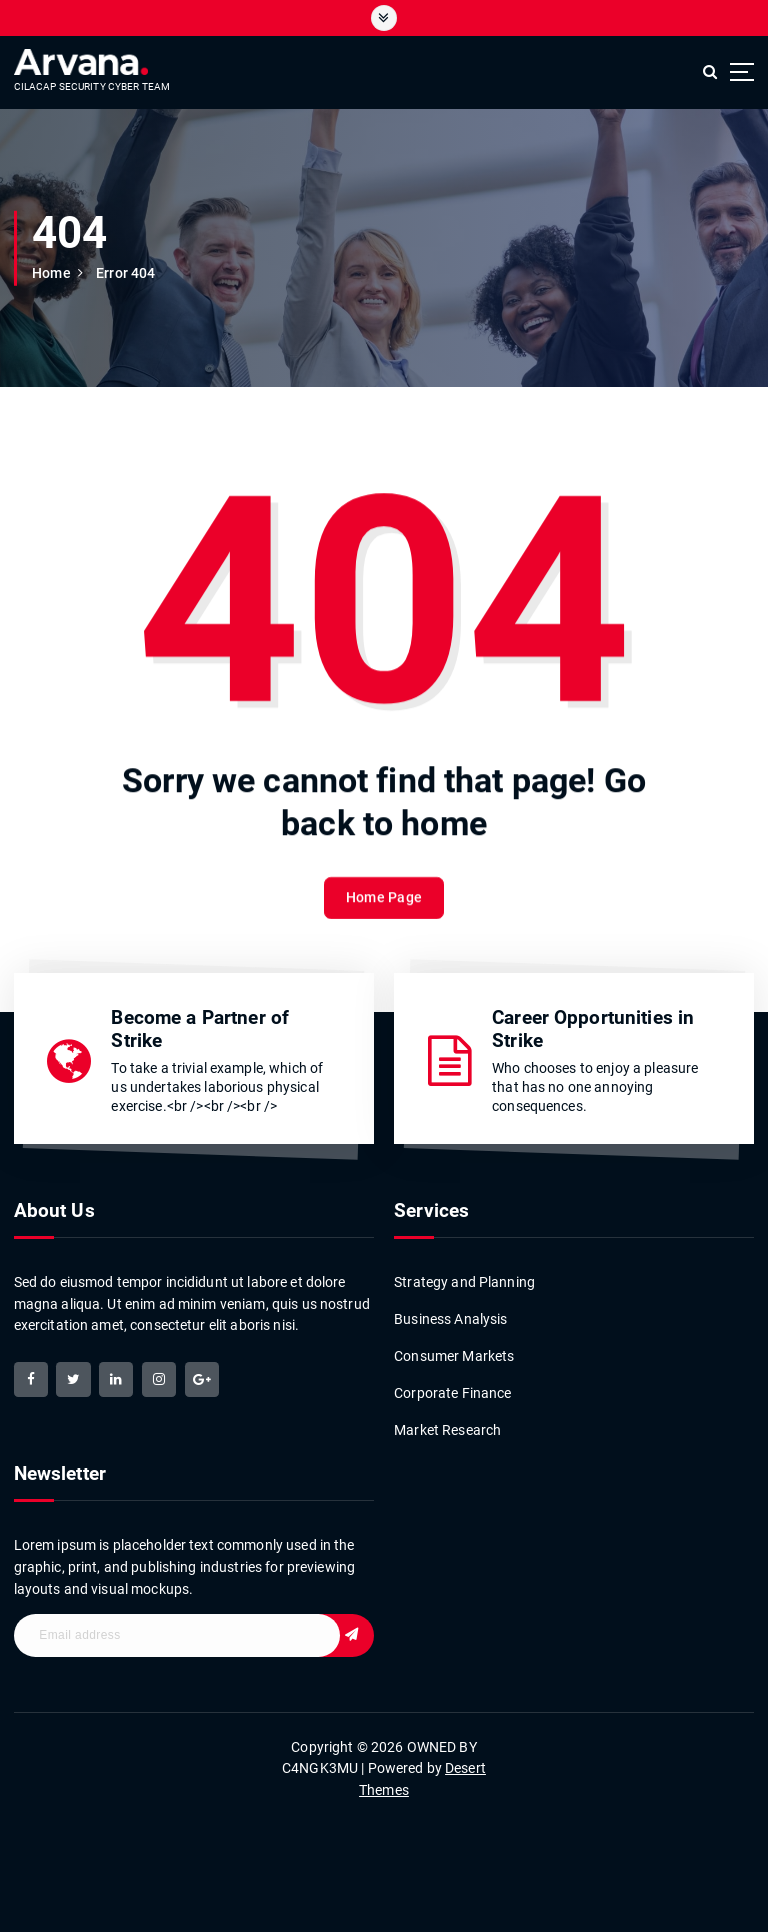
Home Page (384, 917)
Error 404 (125, 273)
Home (51, 273)
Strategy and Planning (464, 1280)
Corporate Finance (452, 1391)
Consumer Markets (454, 1354)
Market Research (447, 1428)
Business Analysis (450, 1317)
